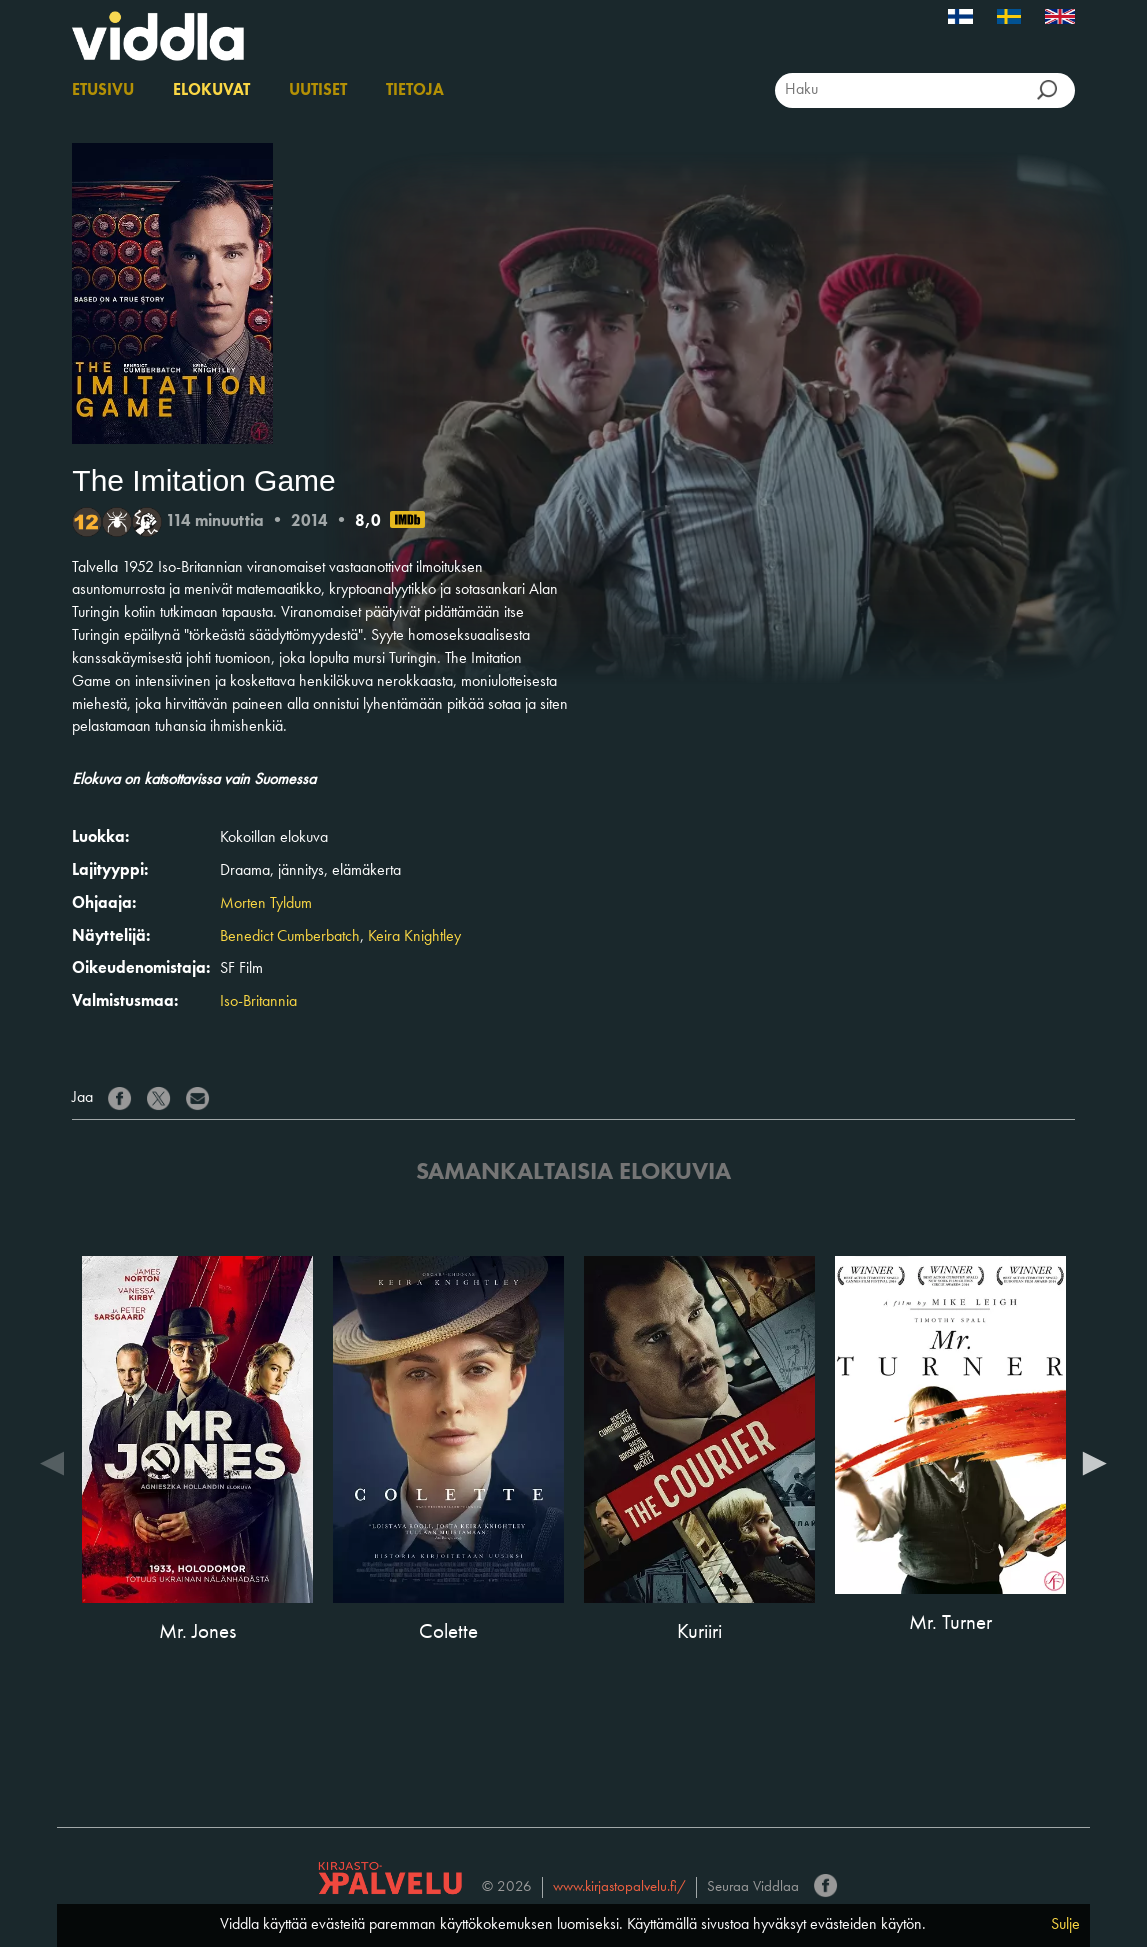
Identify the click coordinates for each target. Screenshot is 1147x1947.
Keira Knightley (414, 937)
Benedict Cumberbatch (290, 937)
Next (1095, 1462)
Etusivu (103, 91)
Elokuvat (211, 91)
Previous (52, 1462)
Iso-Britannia (258, 1002)
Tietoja (415, 91)
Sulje (1065, 1925)
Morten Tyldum (266, 904)
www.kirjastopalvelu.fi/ (619, 1887)
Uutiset (318, 91)
